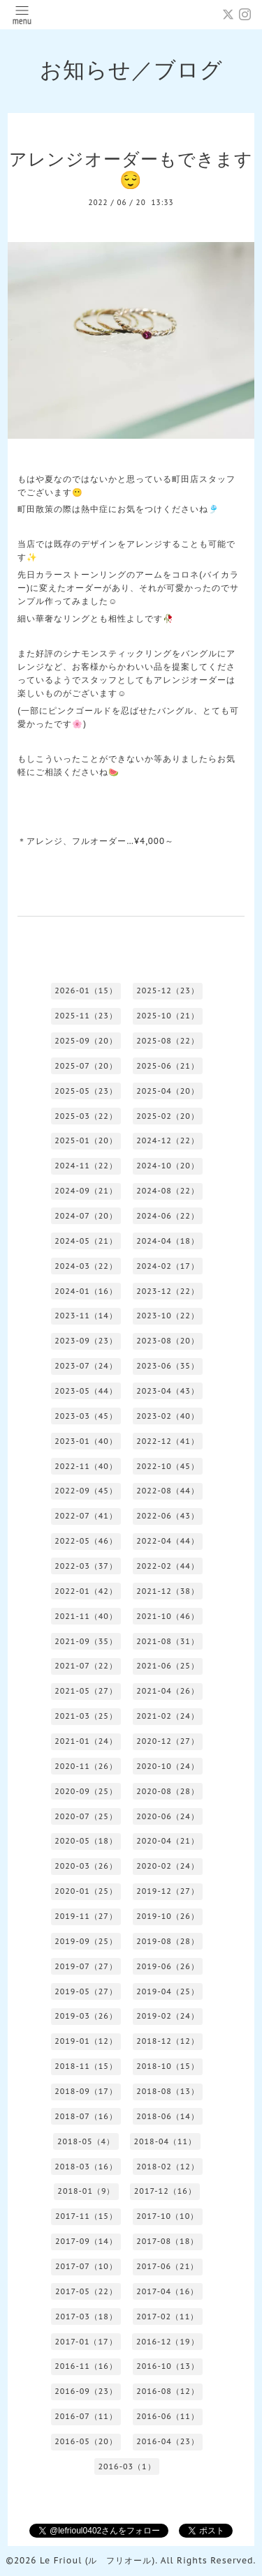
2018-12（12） (167, 2041)
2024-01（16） (85, 1291)
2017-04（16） (167, 2291)
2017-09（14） (86, 2241)
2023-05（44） (85, 1391)
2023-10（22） (167, 1315)
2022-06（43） (167, 1516)
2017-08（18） (167, 2241)
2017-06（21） (167, 2266)
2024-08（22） (167, 1191)
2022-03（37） (85, 1566)
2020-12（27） (167, 1741)
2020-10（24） (167, 1766)
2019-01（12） (85, 2041)
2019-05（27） (85, 1991)
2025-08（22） (167, 1041)
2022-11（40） (85, 1466)
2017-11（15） (86, 2216)
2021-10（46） (167, 1616)
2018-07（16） (85, 2116)
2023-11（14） (85, 1315)
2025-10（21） (167, 1015)
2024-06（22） (167, 1216)
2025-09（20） (85, 1041)
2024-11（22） (85, 1165)
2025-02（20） (167, 1116)
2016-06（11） (167, 2416)
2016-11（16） (85, 2366)
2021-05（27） (85, 1691)
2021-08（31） (167, 1641)
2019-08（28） (167, 1941)
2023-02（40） (167, 1416)
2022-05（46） (85, 1541)
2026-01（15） (85, 990)
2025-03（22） (85, 1116)
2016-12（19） (167, 2342)
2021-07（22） (85, 1666)
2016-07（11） (85, 2416)
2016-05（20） (85, 2441)
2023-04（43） (167, 1391)
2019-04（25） (167, 1991)
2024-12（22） (167, 1140)
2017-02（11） (167, 2316)
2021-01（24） (85, 1741)
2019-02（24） (167, 2016)
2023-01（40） (85, 1441)
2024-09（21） (85, 1191)
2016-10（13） (167, 2366)
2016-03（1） (126, 2466)
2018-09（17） (85, 2091)
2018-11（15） (85, 2066)
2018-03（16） (85, 2166)
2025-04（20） (167, 1091)
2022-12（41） (167, 1441)
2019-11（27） (85, 1916)
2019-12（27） (167, 1891)
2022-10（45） (167, 1466)
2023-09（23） (85, 1341)
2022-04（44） (167, 1541)
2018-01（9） (86, 2191)
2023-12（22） (167, 1291)
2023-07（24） (85, 1366)
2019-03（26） (85, 2016)
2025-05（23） (85, 1091)
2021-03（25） (85, 1716)
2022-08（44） (167, 1491)
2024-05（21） (85, 1241)
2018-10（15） (167, 2066)
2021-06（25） (167, 1666)
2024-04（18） (167, 1241)
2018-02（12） (167, 2166)
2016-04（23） (167, 2441)
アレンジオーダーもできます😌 (131, 169)
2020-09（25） (85, 1791)
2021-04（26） (167, 1691)
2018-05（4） (86, 2141)
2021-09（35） (85, 1641)
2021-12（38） (167, 1591)
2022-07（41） (85, 1516)
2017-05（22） (86, 2291)
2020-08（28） (167, 1791)
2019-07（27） (85, 1966)
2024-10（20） (167, 1165)
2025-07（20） (85, 1066)
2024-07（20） (85, 1216)
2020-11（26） (85, 1766)
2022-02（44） (167, 1566)
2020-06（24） (167, 1816)
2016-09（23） (85, 2391)
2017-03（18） (86, 2316)
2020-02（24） (167, 1866)
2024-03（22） (85, 1266)
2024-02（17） (167, 1266)
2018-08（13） (167, 2091)
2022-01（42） (85, 1591)
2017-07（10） (86, 2266)
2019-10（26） (167, 1916)
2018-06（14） (167, 2116)
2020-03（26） (85, 1866)
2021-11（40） (85, 1616)
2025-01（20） (85, 1140)
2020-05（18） (85, 1841)
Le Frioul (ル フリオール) (97, 2560)
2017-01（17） (86, 2342)
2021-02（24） (167, 1716)
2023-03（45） (85, 1416)
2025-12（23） (167, 990)
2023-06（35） (167, 1366)
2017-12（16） (165, 2191)
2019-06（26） (167, 1966)
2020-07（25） (85, 1816)
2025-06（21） (167, 1066)
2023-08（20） (167, 1341)
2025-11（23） (85, 1015)
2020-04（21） (167, 1841)
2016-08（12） (167, 2391)
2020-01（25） (85, 1891)
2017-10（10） (167, 2216)
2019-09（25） (85, 1941)
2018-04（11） (164, 2141)
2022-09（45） (85, 1491)
